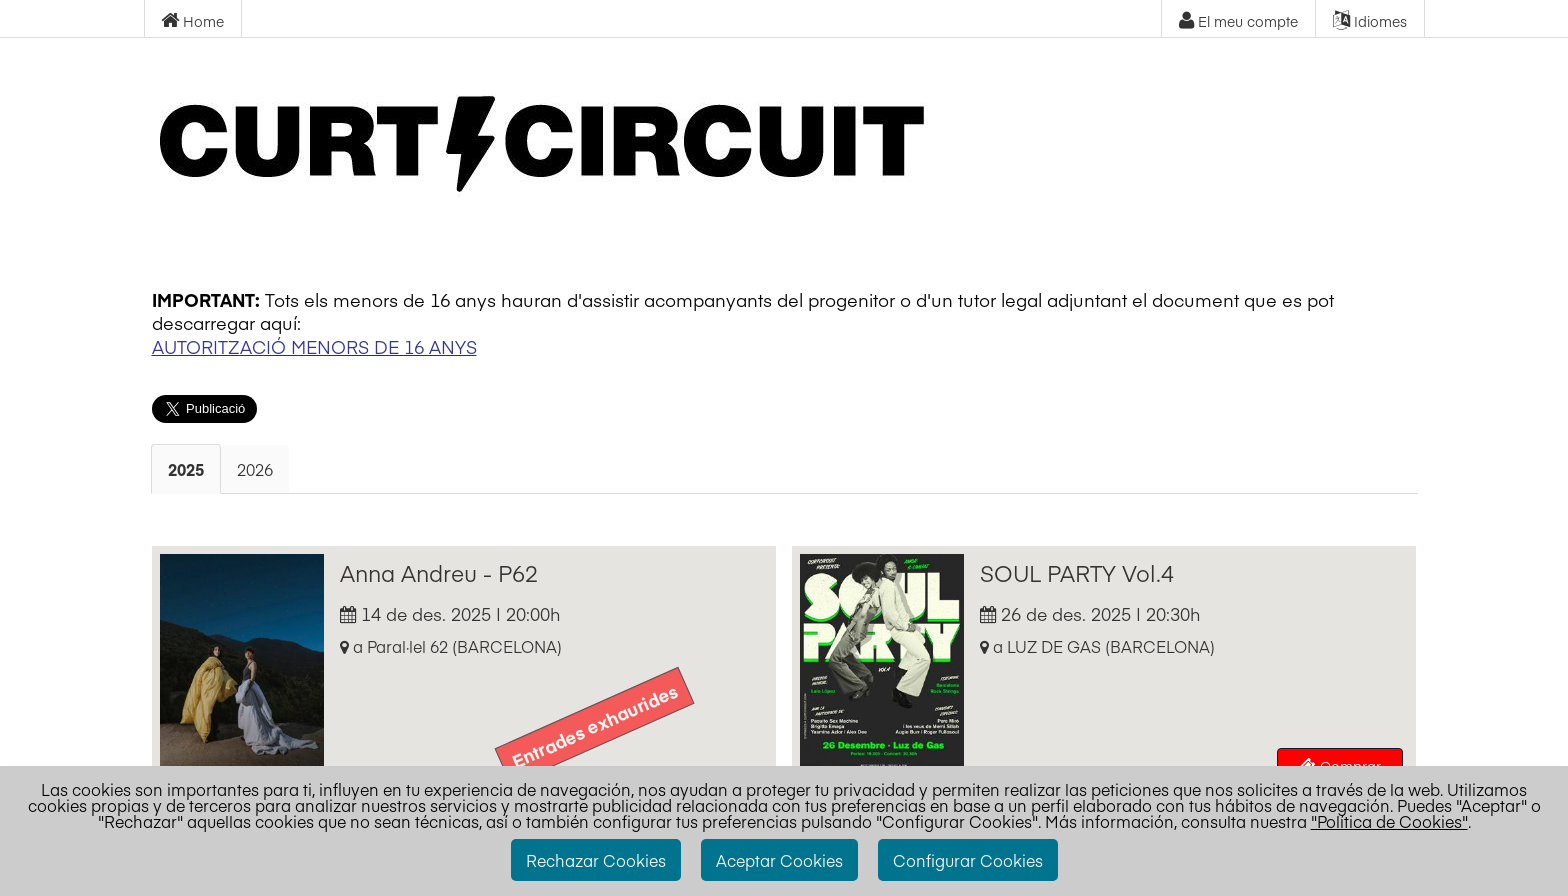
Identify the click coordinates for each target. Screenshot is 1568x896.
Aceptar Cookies (779, 860)
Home (192, 21)
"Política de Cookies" (1389, 821)
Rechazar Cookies (596, 860)
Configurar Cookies (968, 860)
